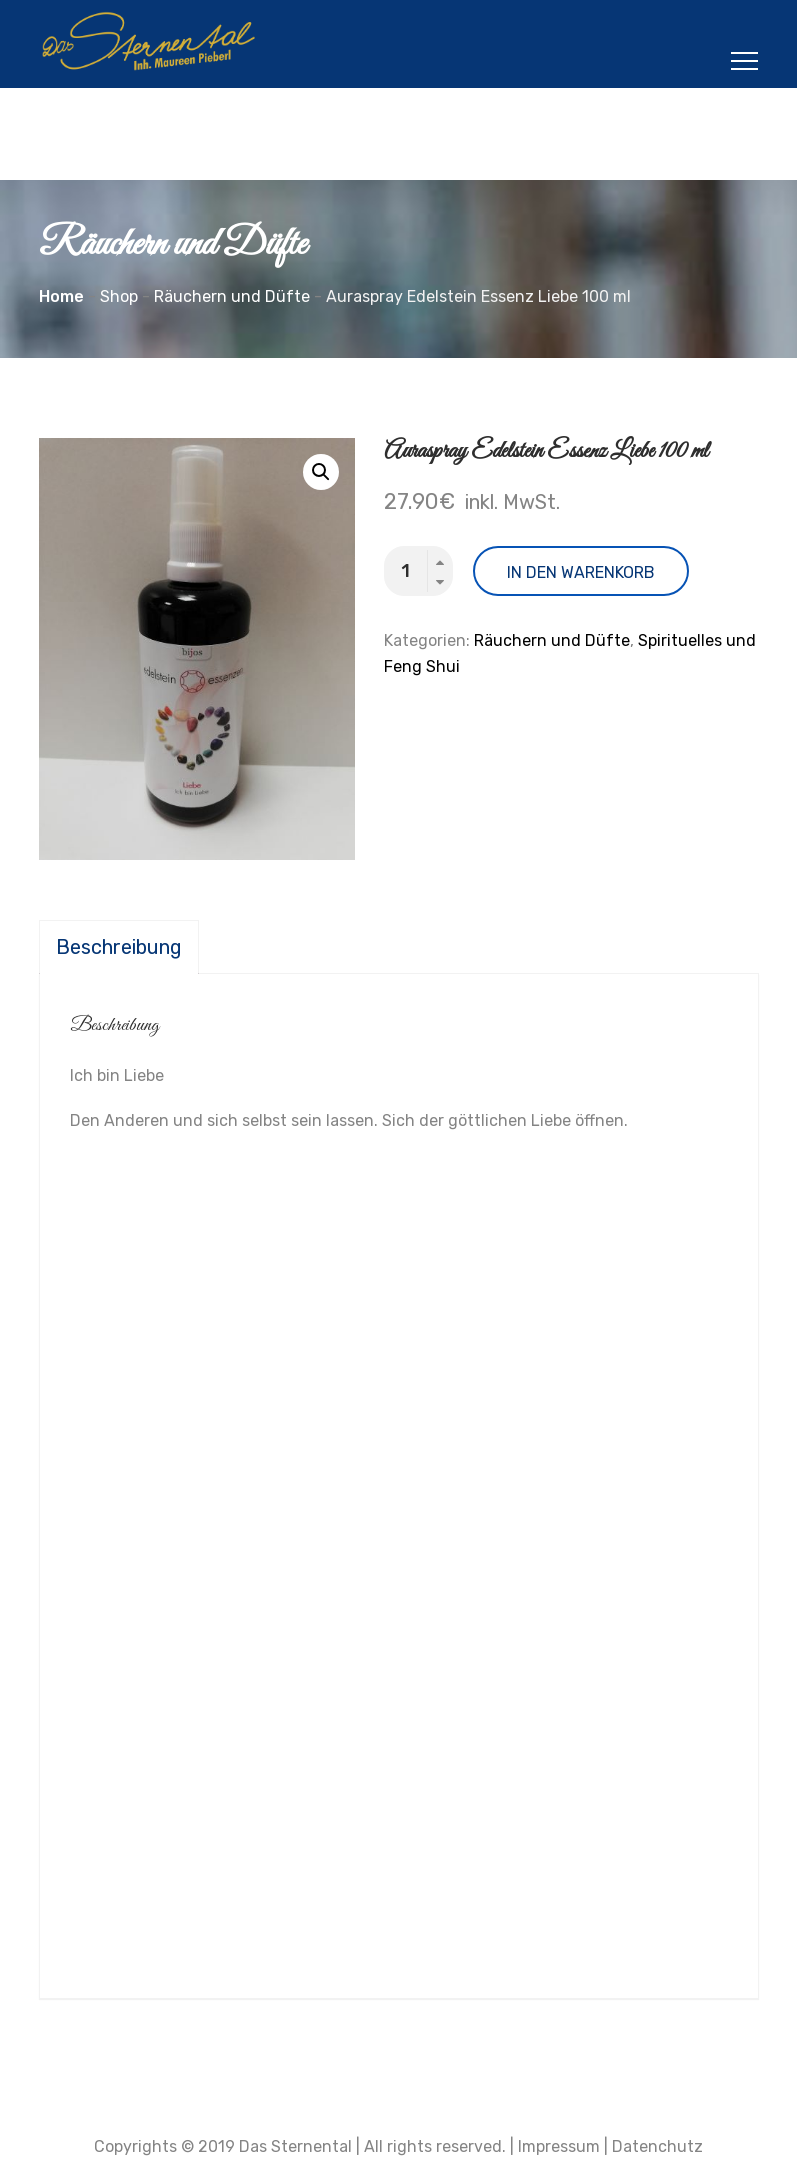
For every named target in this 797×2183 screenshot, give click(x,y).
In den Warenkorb (581, 572)
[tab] (119, 947)
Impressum (559, 2146)
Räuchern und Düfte (552, 640)
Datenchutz (657, 2146)
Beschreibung (119, 947)
